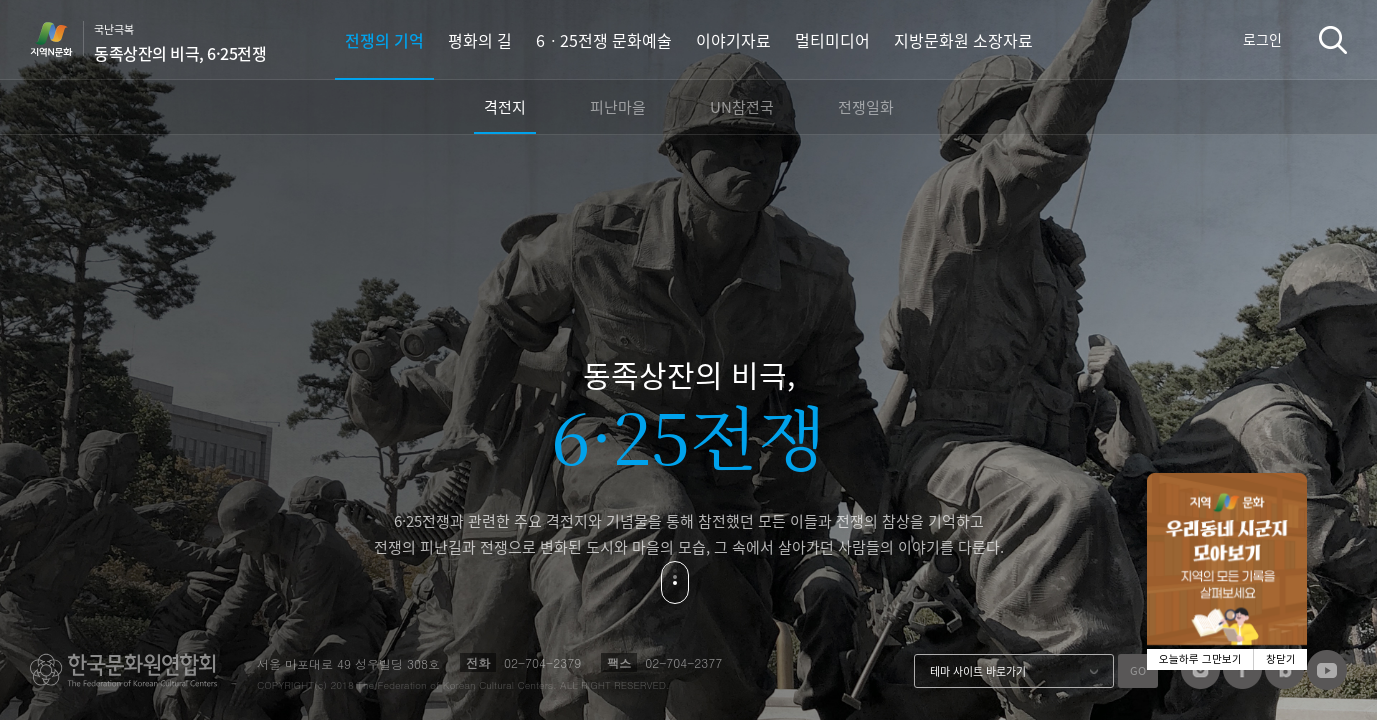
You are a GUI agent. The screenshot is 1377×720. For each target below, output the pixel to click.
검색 (1333, 39)
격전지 (505, 107)
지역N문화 (62, 39)
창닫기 (1281, 659)
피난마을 (618, 107)
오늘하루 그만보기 (1200, 659)
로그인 (1262, 39)
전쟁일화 (866, 107)
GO (1138, 670)
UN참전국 (742, 107)
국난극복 (180, 43)
